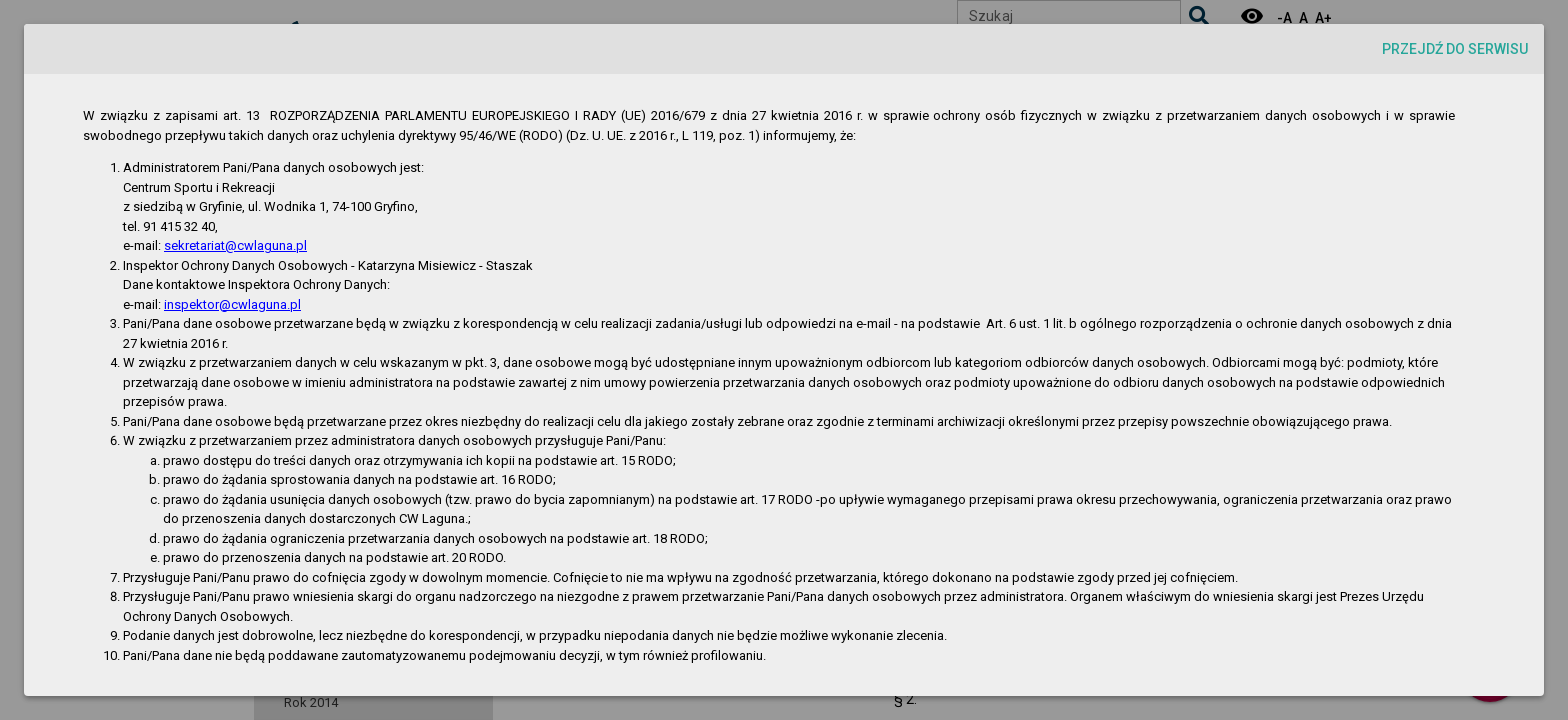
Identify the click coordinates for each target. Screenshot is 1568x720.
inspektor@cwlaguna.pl (232, 304)
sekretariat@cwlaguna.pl (235, 245)
